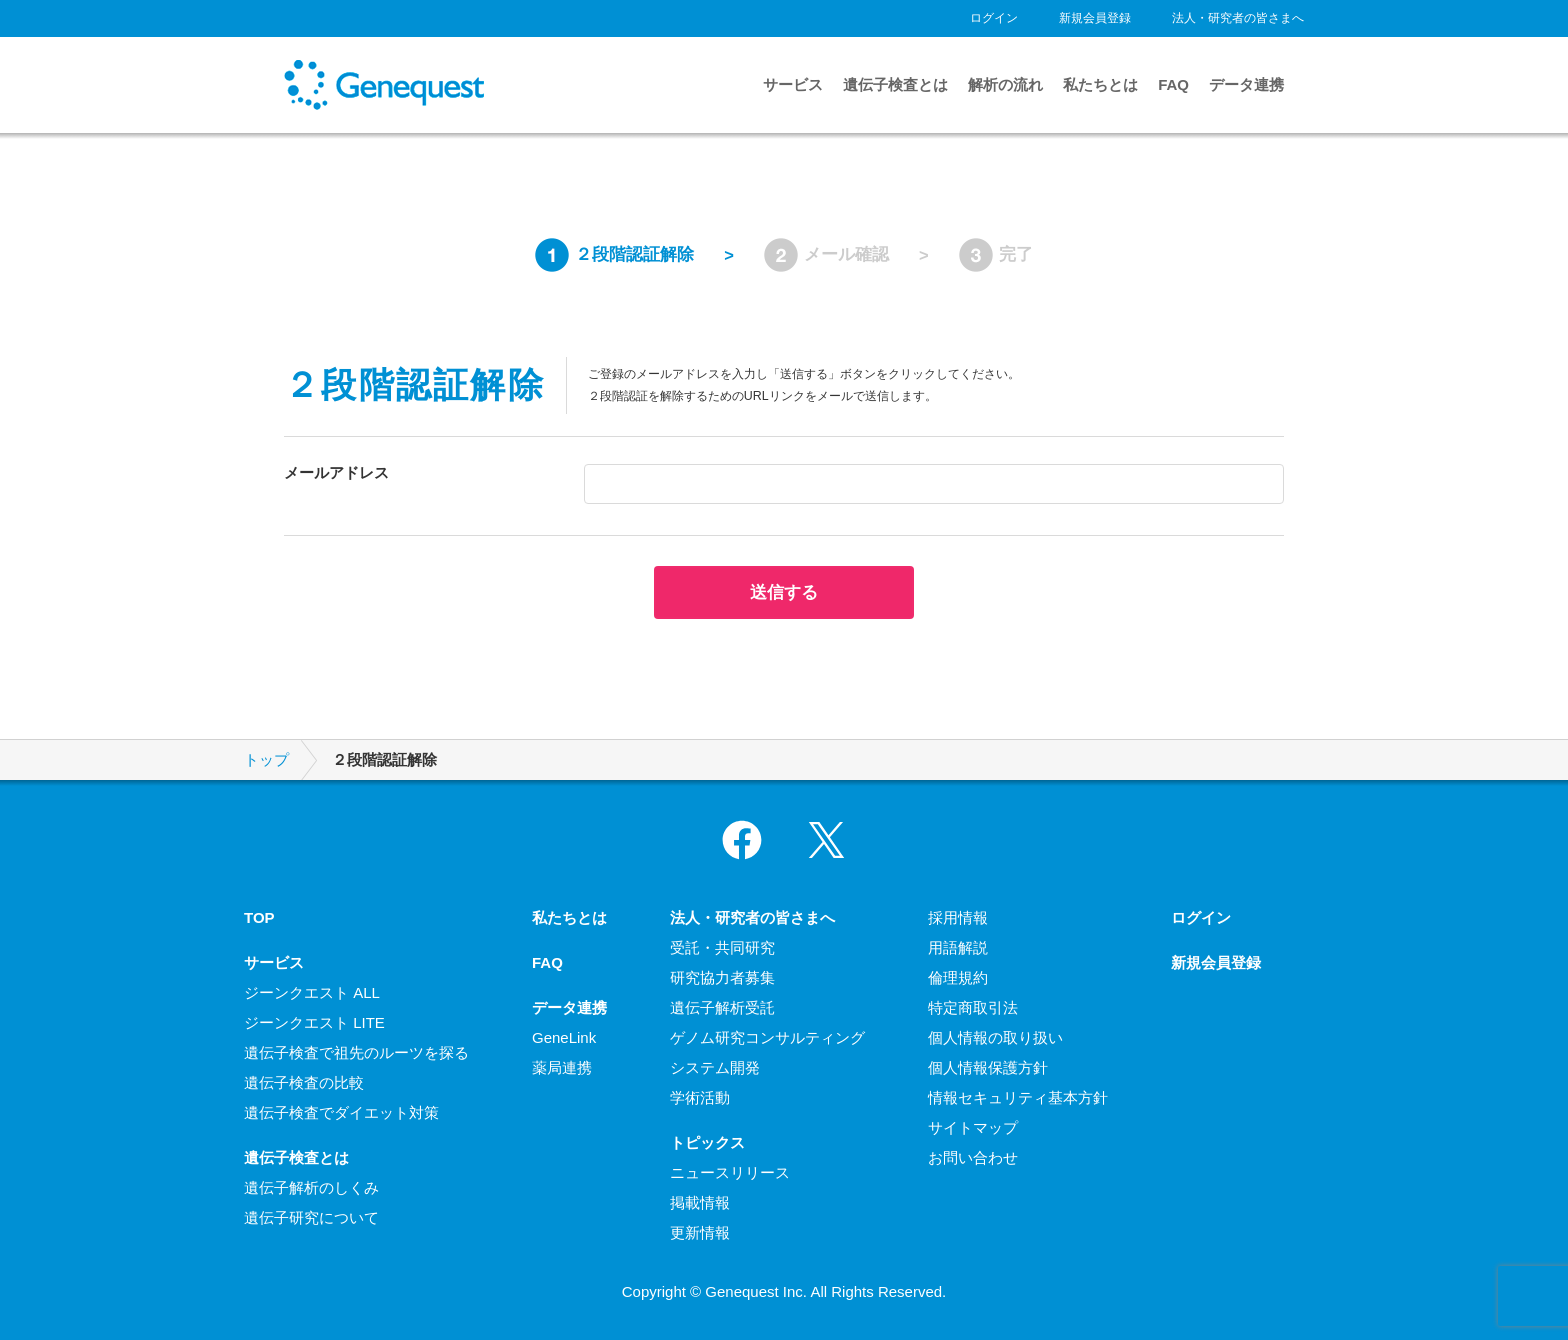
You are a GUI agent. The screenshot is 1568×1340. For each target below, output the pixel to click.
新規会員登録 (1095, 18)
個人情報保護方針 (988, 1067)
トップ (266, 760)
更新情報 (700, 1232)
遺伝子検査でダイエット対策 (341, 1112)
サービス (793, 84)
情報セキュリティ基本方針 (1018, 1097)
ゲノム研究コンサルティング (767, 1037)
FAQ (1173, 84)
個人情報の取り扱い (995, 1037)
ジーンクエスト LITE (314, 1022)
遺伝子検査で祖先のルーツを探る (356, 1052)
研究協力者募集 (722, 977)
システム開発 (715, 1067)
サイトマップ (973, 1127)
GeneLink (564, 1037)
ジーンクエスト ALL (312, 992)
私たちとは (1100, 84)
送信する (784, 592)
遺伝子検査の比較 (304, 1082)
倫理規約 (958, 977)
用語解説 (958, 947)
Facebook (742, 840)
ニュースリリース (730, 1172)
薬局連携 (562, 1067)
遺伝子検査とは (895, 84)
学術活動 (700, 1097)
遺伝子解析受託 (722, 1007)
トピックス (707, 1142)
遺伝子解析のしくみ (311, 1187)
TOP (259, 917)
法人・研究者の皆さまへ (1238, 18)
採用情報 (958, 917)
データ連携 (1246, 84)
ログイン (994, 18)
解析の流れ (1005, 84)
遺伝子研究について (311, 1217)
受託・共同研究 (722, 947)
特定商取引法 (973, 1007)
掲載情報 (700, 1202)
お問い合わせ (973, 1157)
